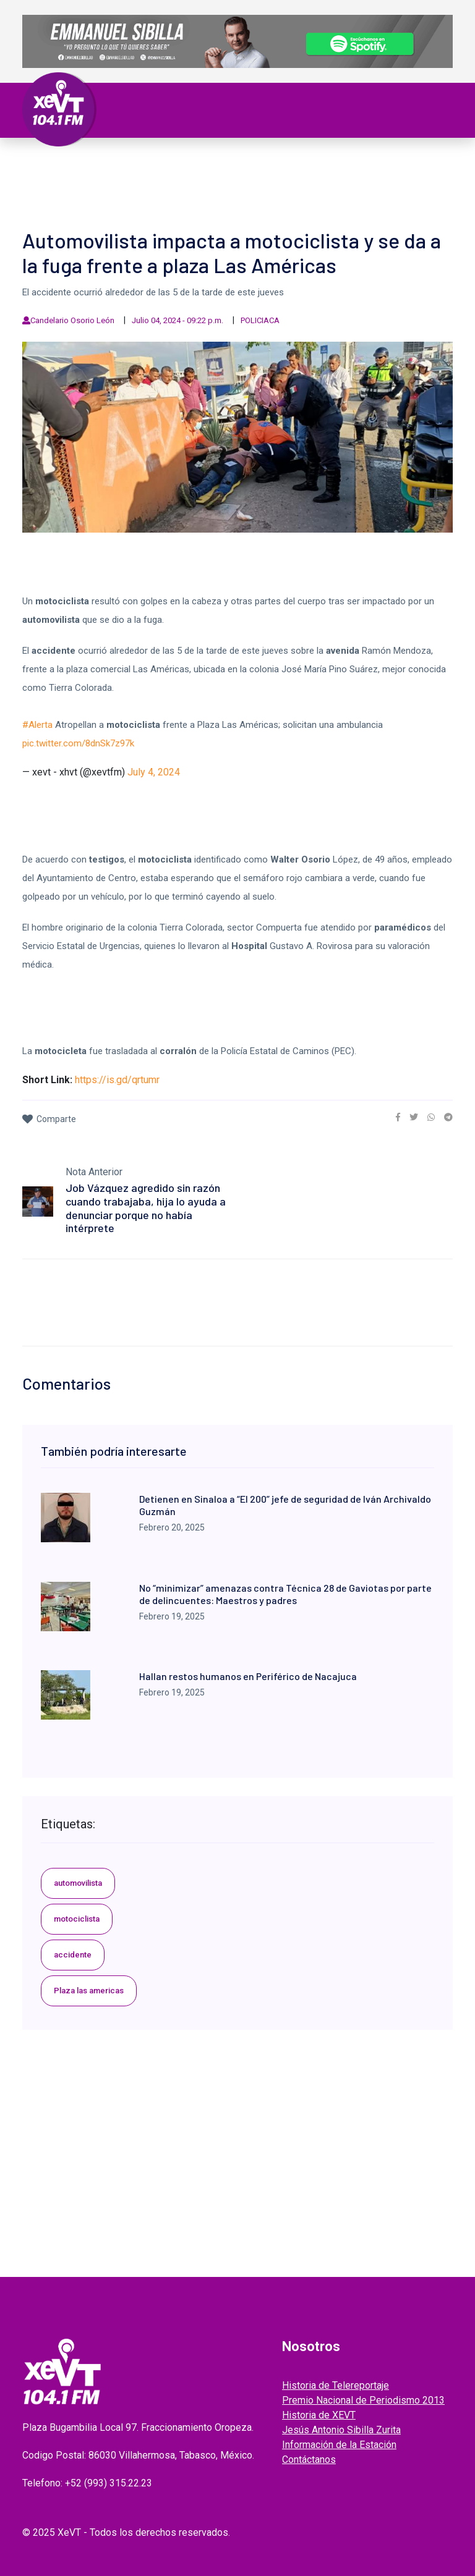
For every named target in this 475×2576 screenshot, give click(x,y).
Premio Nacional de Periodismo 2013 (363, 2400)
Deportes (57, 178)
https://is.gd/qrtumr (117, 1080)
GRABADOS (279, 178)
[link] (398, 1117)
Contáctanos (309, 2459)
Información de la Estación (339, 2445)
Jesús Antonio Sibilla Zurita (341, 2430)
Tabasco (135, 163)
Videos (177, 178)
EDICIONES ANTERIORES (87, 192)
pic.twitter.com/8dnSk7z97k (78, 743)
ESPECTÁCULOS (121, 178)
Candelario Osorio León (72, 320)
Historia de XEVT (319, 2415)
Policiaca (364, 163)
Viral (407, 163)
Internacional (298, 163)
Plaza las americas (89, 1990)
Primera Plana (71, 163)
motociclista (77, 1919)
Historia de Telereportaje (335, 2385)
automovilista (78, 1883)
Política (182, 163)
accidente (73, 1954)
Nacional (232, 163)
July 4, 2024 (153, 772)
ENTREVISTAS (340, 178)
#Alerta (37, 724)
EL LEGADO (224, 178)
